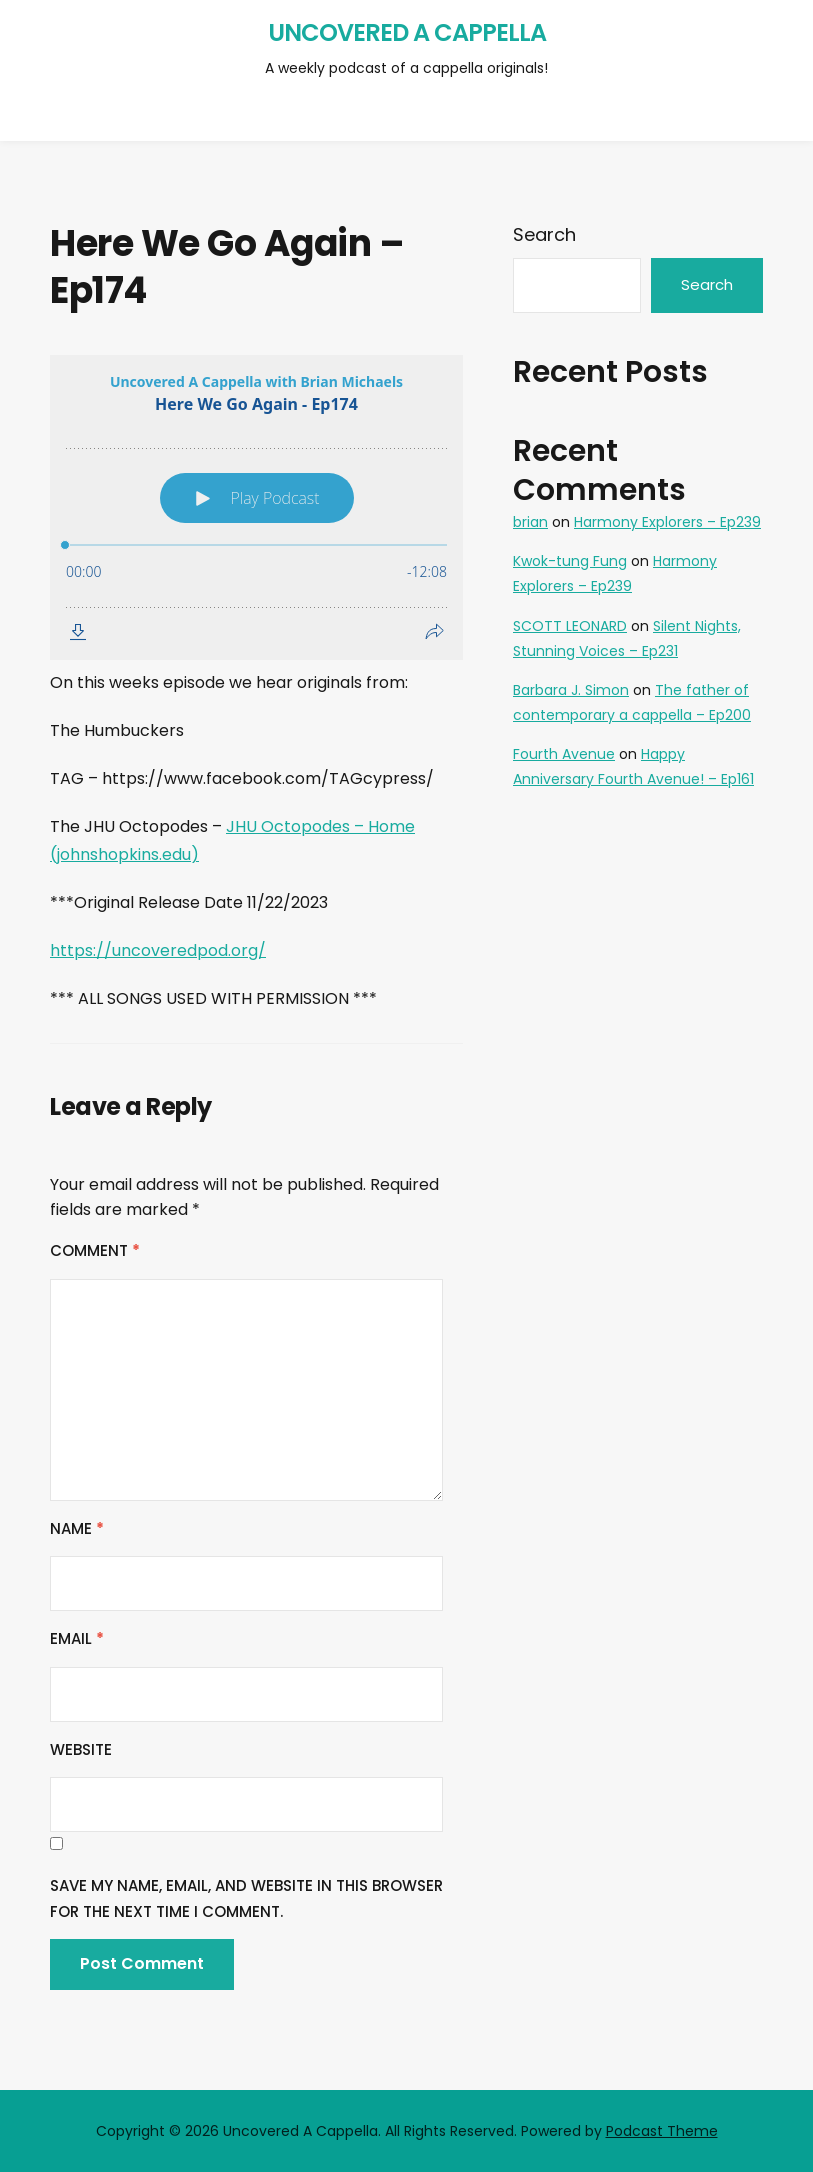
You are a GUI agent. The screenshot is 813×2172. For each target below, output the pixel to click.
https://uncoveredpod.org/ (158, 950)
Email (77, 1638)
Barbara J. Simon (571, 690)
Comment (95, 1250)
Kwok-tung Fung (570, 561)
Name (77, 1528)
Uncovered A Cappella (407, 32)
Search (544, 234)
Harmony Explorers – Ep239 (667, 522)
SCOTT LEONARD (570, 626)
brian (530, 522)
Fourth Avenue (564, 754)
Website (81, 1749)
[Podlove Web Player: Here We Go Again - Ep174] (256, 507)
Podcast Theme (662, 2131)
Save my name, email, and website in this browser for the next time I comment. (246, 1898)
